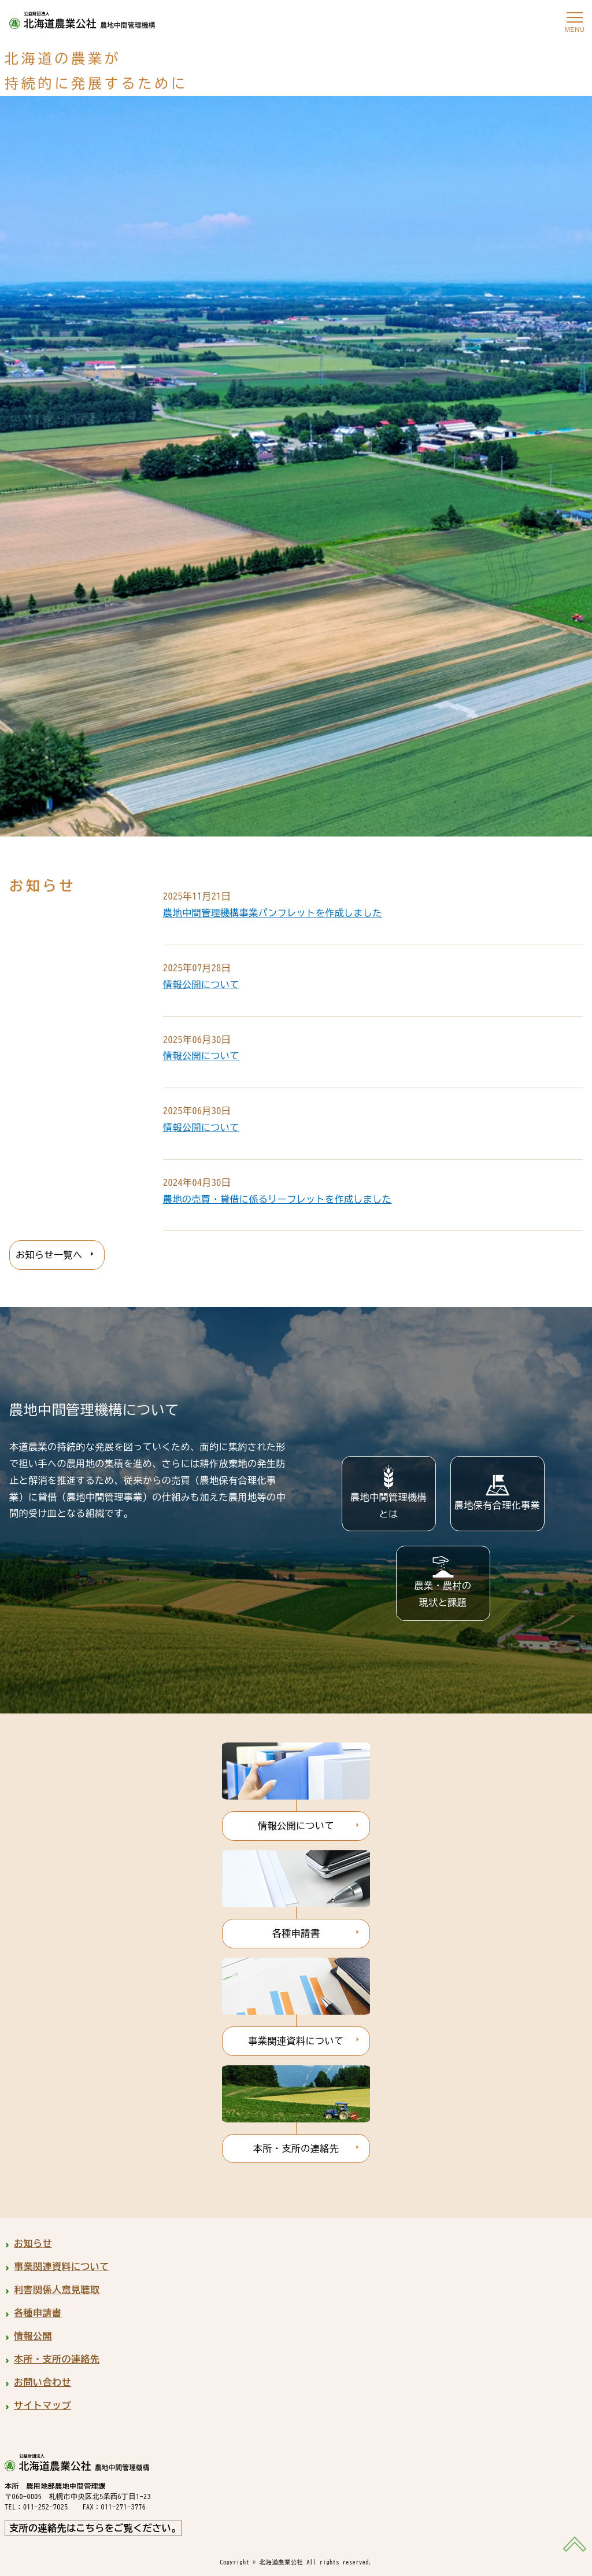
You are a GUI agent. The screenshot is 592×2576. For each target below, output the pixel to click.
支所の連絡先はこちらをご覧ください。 (95, 2528)
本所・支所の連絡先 (296, 2148)
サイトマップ (42, 2405)
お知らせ (33, 2243)
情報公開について (201, 984)
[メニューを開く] (574, 17)
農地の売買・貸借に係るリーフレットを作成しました (277, 1199)
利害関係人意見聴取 (56, 2289)
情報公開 (33, 2336)
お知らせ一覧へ (49, 1254)
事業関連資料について (296, 2041)
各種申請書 (296, 1933)
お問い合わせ (42, 2382)
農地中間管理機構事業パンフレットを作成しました (272, 912)
